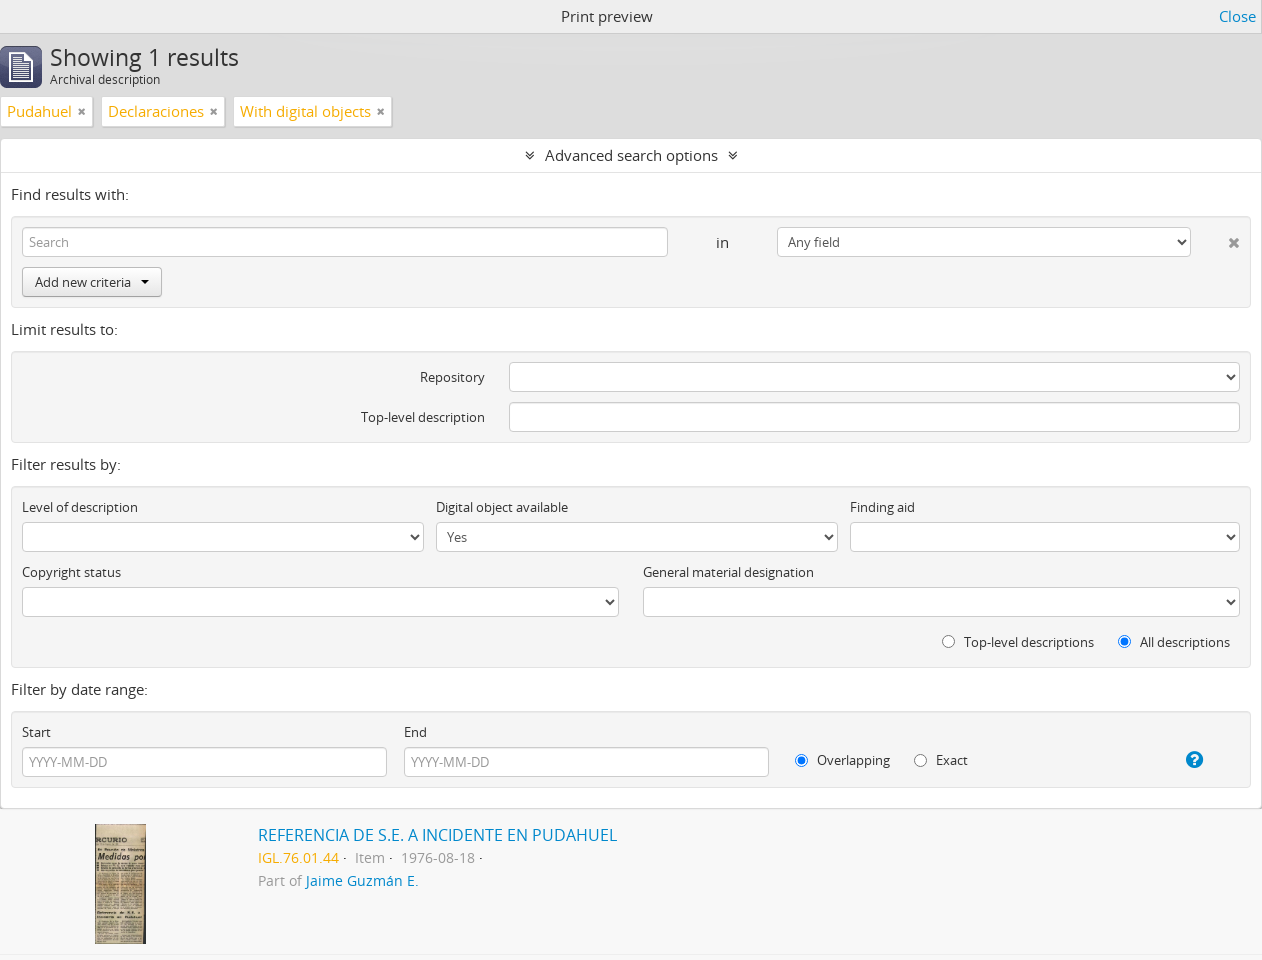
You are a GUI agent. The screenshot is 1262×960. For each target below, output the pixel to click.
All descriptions (1174, 642)
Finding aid (882, 507)
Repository (452, 377)
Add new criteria (92, 282)
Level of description (80, 507)
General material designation (728, 572)
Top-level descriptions (1018, 642)
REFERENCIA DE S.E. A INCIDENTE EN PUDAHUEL (437, 835)
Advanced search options (631, 155)
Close (1237, 16)
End (415, 732)
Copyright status (71, 572)
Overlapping (842, 760)
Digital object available (502, 507)
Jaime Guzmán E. (362, 881)
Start (36, 732)
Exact (941, 760)
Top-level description (423, 417)
